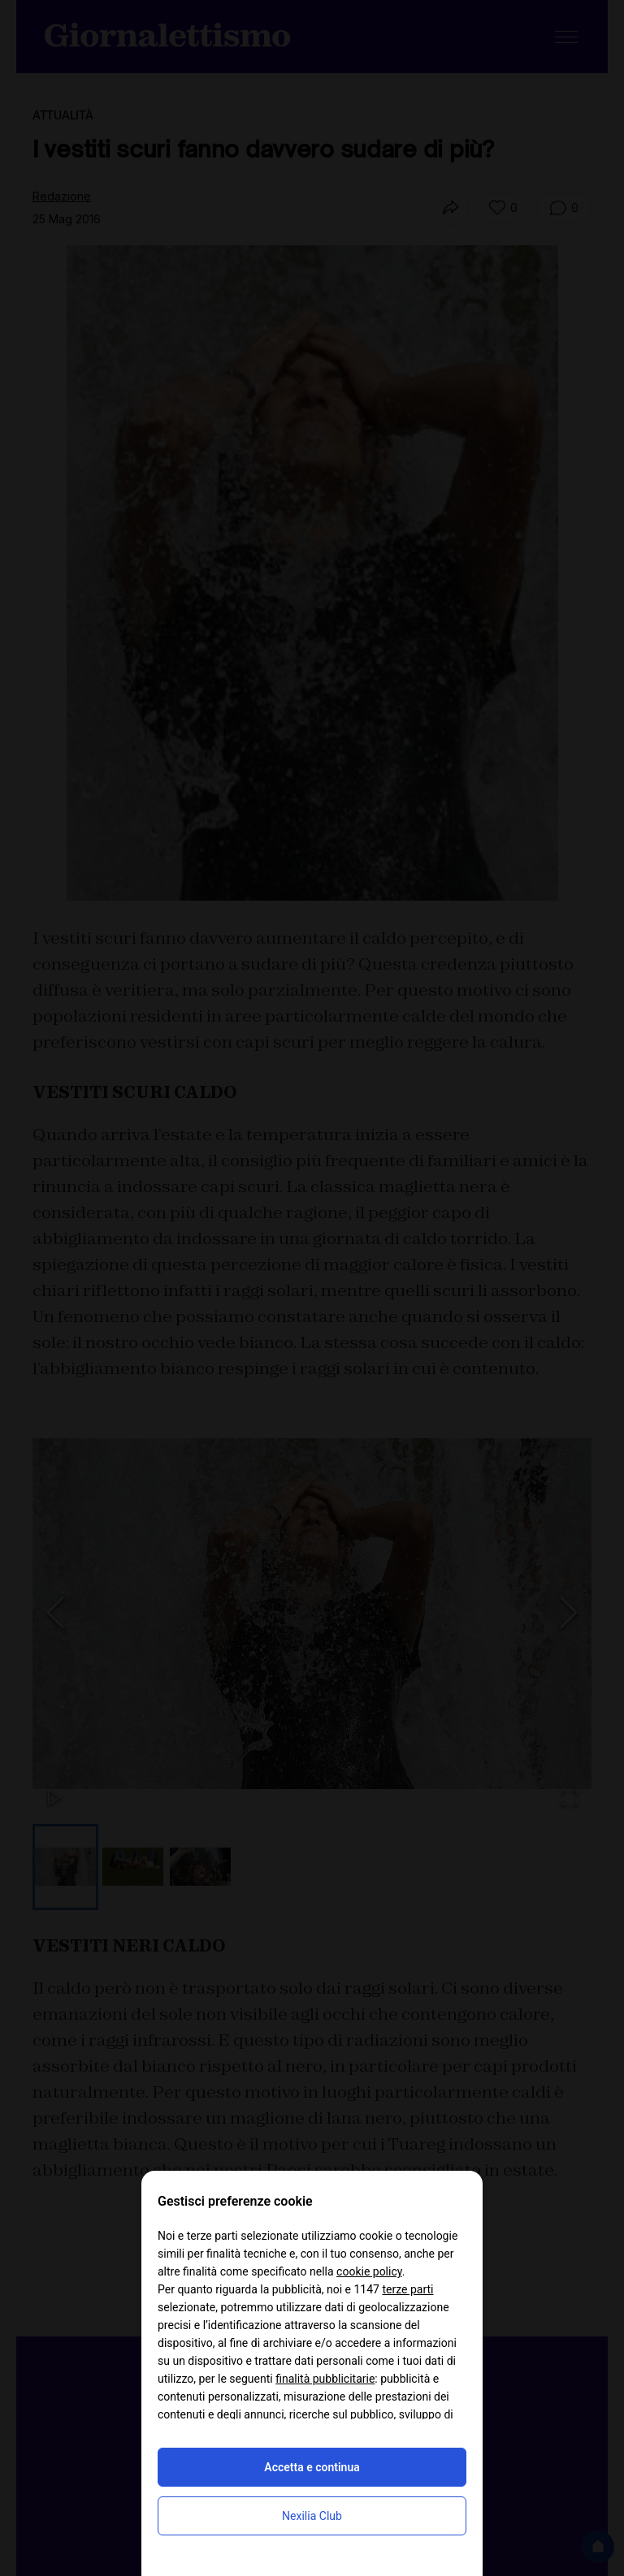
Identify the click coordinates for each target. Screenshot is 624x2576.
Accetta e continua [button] (311, 2467)
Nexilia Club (312, 2515)
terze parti (407, 2289)
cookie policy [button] (369, 2271)
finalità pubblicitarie (325, 2378)
